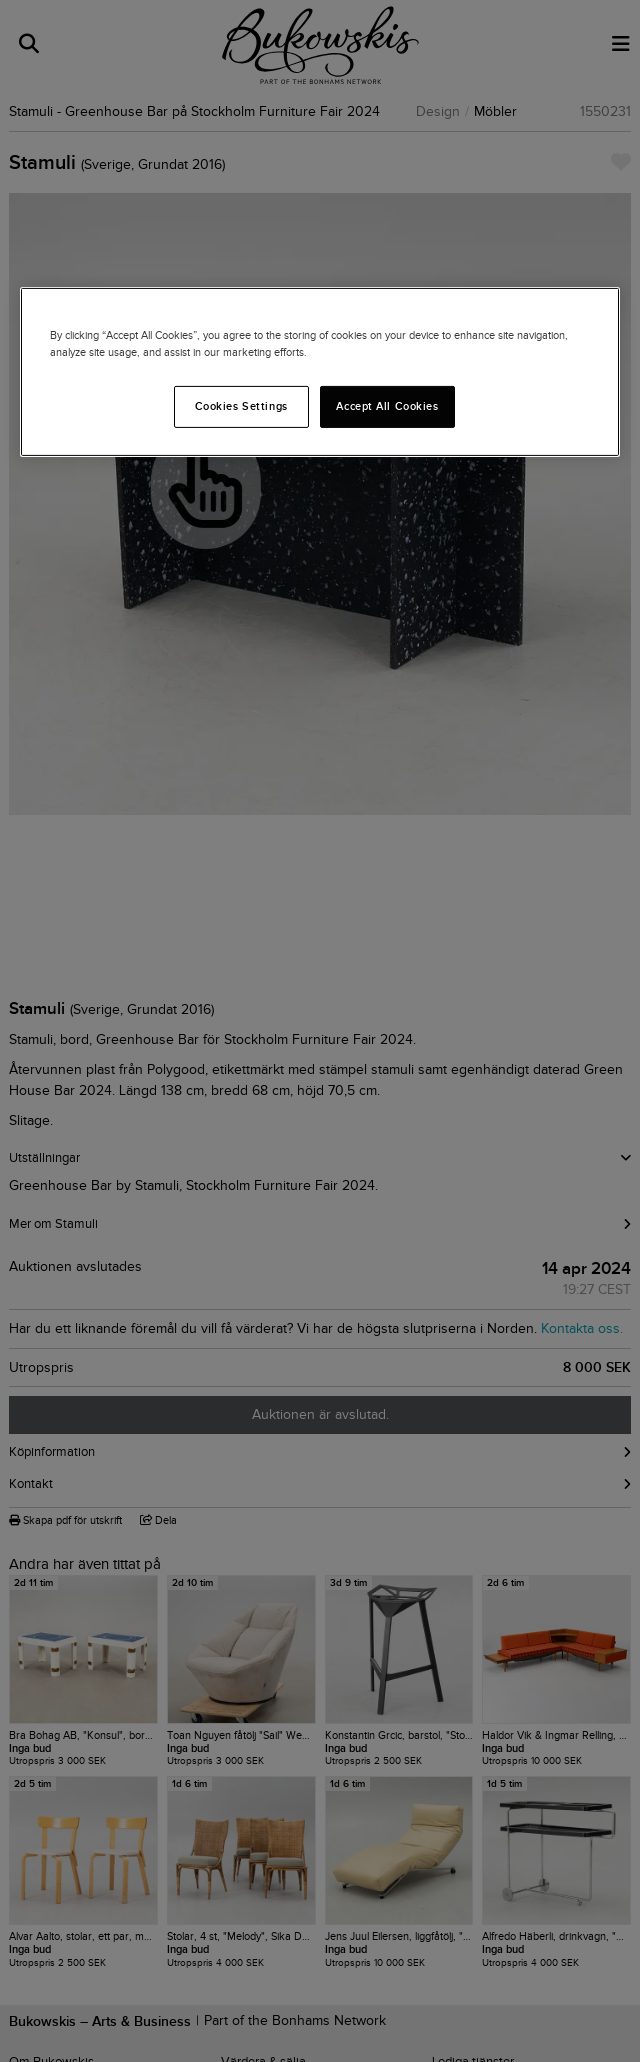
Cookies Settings (241, 406)
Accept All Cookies (387, 406)
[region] (320, 372)
